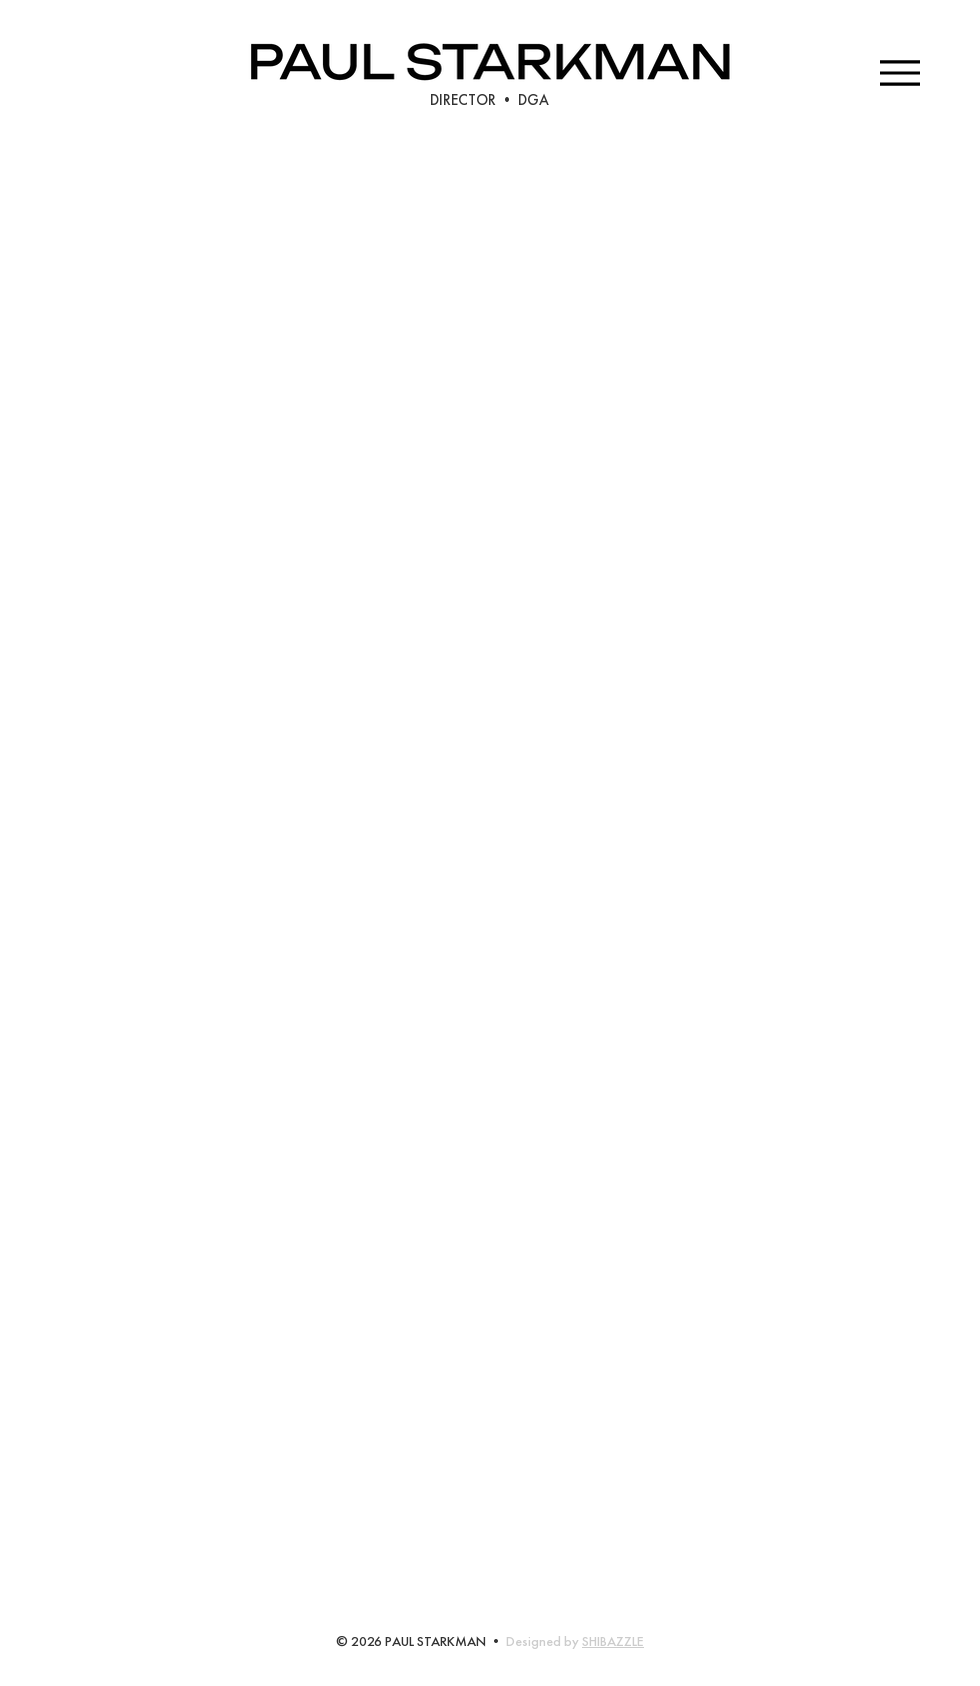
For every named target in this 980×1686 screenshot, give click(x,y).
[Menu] (899, 72)
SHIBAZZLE (613, 1641)
